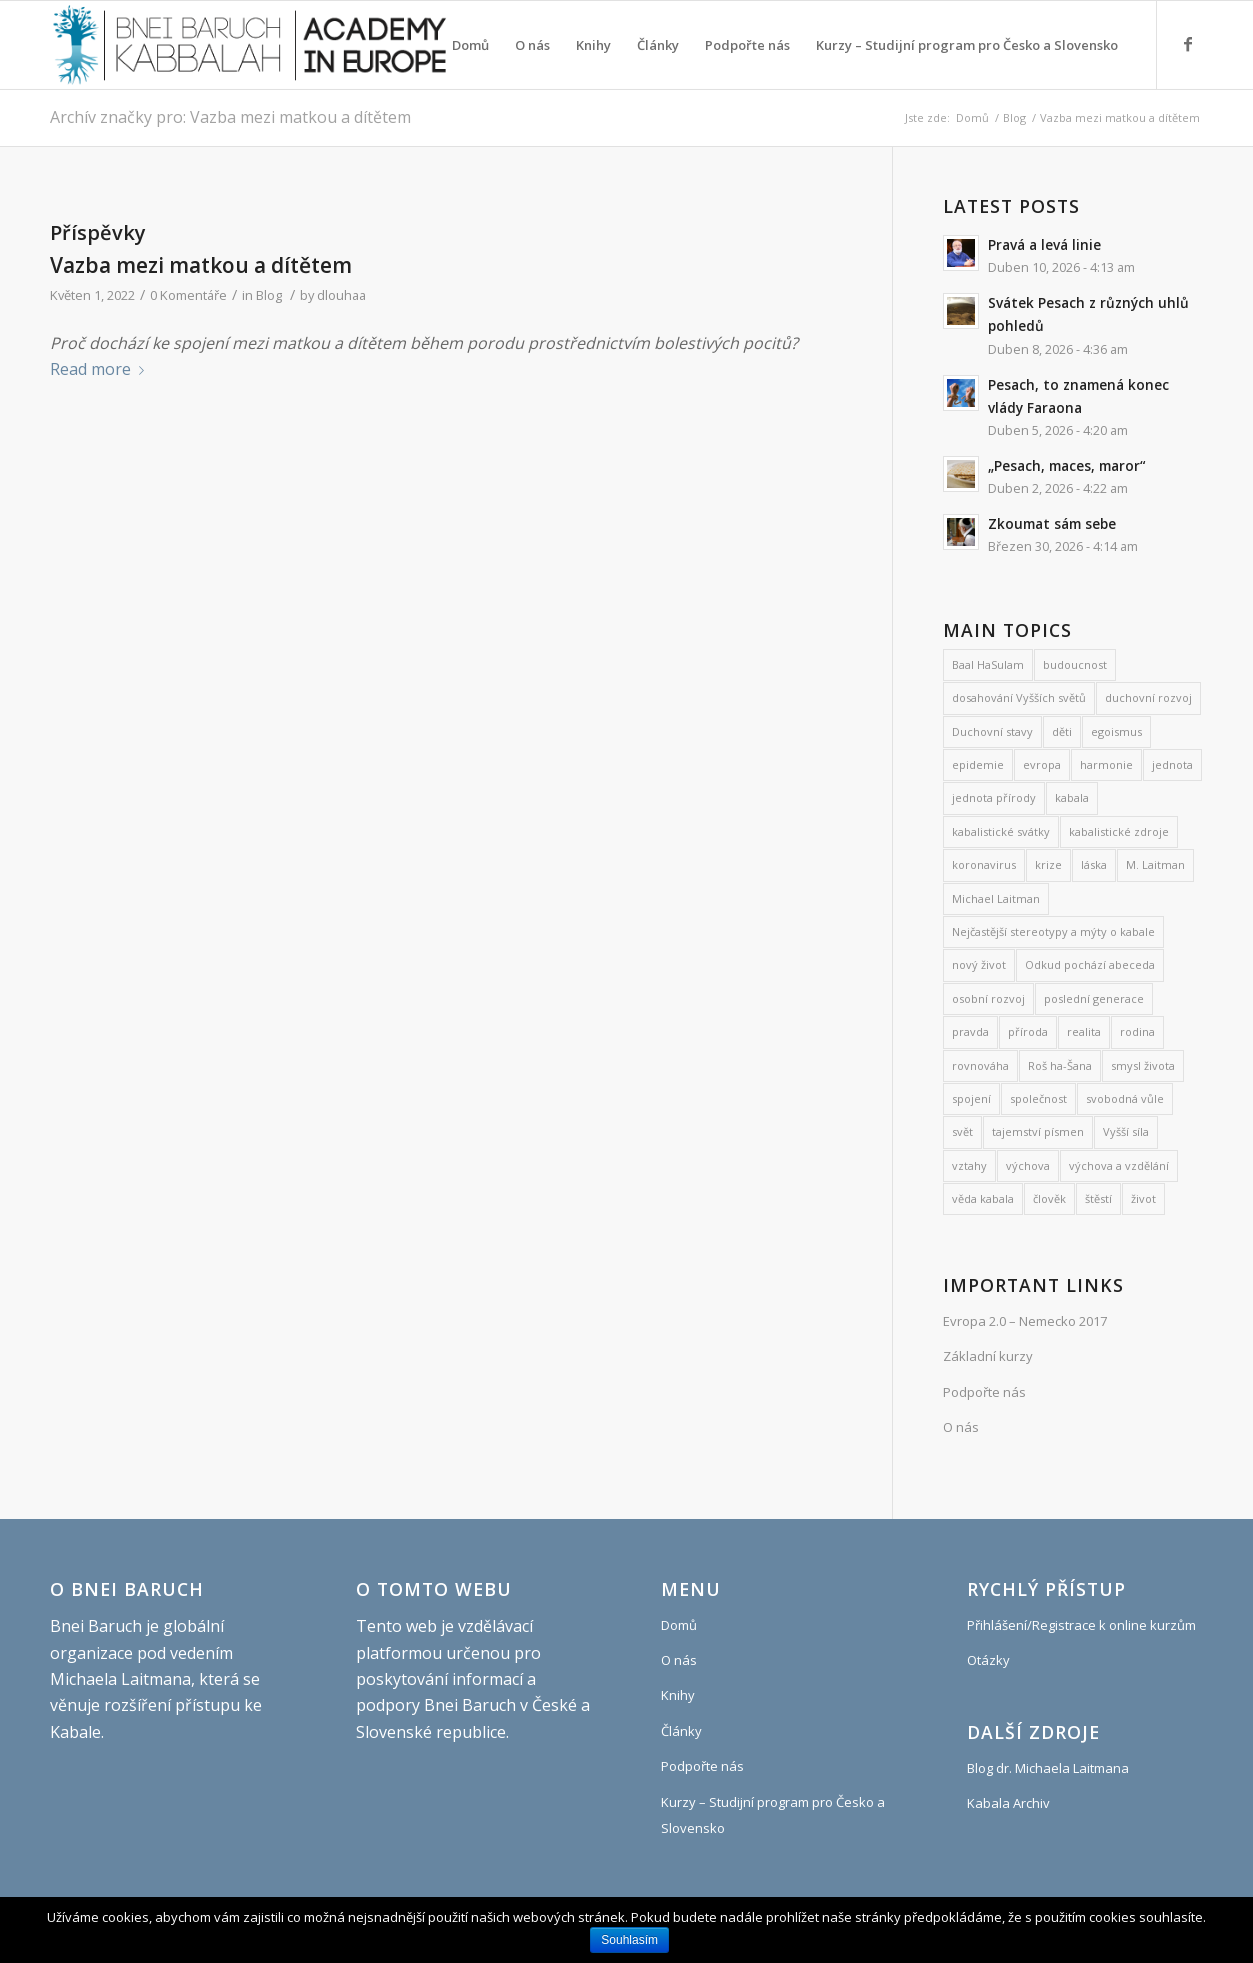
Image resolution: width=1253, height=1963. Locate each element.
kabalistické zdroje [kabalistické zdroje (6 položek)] (1119, 831)
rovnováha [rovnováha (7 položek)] (980, 1065)
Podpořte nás (984, 1392)
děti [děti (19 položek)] (1062, 731)
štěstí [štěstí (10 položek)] (1098, 1198)
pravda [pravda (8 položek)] (970, 1031)
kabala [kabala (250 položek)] (1072, 797)
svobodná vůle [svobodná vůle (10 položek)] (1125, 1098)
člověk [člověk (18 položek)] (1049, 1198)
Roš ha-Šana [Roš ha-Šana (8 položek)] (1060, 1065)
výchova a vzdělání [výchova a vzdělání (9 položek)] (1119, 1165)
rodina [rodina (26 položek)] (1137, 1031)
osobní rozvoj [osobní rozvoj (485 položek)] (988, 998)
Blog (1014, 117)
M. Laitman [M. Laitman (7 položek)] (1155, 864)
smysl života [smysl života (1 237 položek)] (1143, 1065)
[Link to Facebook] (1188, 44)
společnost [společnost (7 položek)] (1038, 1098)
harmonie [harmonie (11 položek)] (1106, 764)
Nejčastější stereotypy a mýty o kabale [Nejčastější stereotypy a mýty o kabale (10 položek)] (1053, 931)
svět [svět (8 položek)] (962, 1131)
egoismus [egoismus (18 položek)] (1116, 731)
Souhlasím (629, 1940)
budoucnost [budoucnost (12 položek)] (1075, 664)
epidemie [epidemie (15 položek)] (978, 764)
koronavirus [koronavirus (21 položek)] (984, 864)
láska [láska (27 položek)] (1094, 864)
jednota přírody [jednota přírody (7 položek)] (994, 797)
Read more (101, 369)
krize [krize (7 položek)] (1048, 864)
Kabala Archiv (1008, 1803)
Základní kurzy (988, 1356)
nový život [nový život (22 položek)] (979, 964)
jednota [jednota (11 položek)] (1172, 764)
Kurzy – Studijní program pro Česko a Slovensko (773, 1815)
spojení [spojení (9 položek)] (971, 1098)
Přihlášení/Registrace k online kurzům (1081, 1625)
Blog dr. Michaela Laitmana (1048, 1768)
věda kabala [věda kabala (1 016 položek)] (983, 1198)
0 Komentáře (188, 295)
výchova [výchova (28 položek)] (1028, 1165)
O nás (961, 1427)
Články (681, 1731)
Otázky (988, 1660)
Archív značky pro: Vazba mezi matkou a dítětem (230, 117)
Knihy (678, 1695)
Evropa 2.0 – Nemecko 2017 (1025, 1321)
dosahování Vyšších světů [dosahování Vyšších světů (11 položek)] (1019, 697)
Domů (972, 117)
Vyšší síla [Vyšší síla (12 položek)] (1126, 1131)
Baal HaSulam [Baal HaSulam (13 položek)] (988, 664)
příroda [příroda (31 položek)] (1028, 1031)
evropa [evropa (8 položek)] (1042, 764)
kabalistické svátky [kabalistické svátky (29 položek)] (1001, 831)
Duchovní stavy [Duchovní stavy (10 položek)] (992, 731)
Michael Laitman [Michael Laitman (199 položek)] (996, 898)
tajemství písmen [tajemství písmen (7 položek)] (1038, 1131)
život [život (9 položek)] (1143, 1198)
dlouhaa (341, 295)
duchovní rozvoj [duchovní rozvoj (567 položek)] (1148, 697)
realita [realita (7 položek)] (1084, 1031)
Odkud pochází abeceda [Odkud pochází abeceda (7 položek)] (1090, 964)
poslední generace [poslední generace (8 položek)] (1094, 998)
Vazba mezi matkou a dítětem (201, 265)
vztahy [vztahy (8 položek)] (969, 1165)
